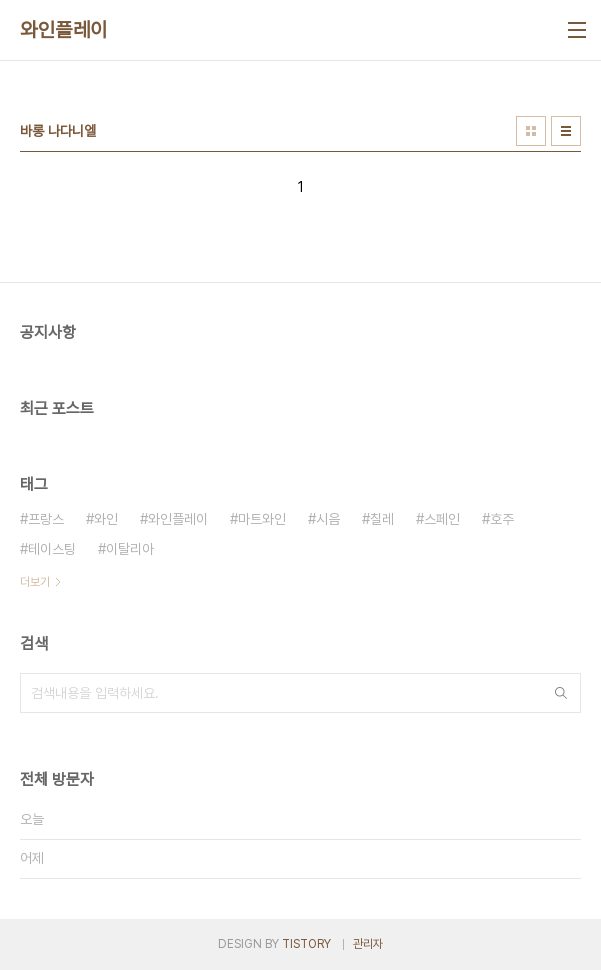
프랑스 (46, 519)
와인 (106, 519)
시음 (328, 519)
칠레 (382, 519)
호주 (502, 519)
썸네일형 (531, 131)
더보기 (35, 582)
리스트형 (566, 131)
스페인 (442, 519)
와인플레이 (64, 30)
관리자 (368, 944)
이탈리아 (130, 549)
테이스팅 (52, 549)
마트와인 (262, 519)
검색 (561, 693)
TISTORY (306, 944)
